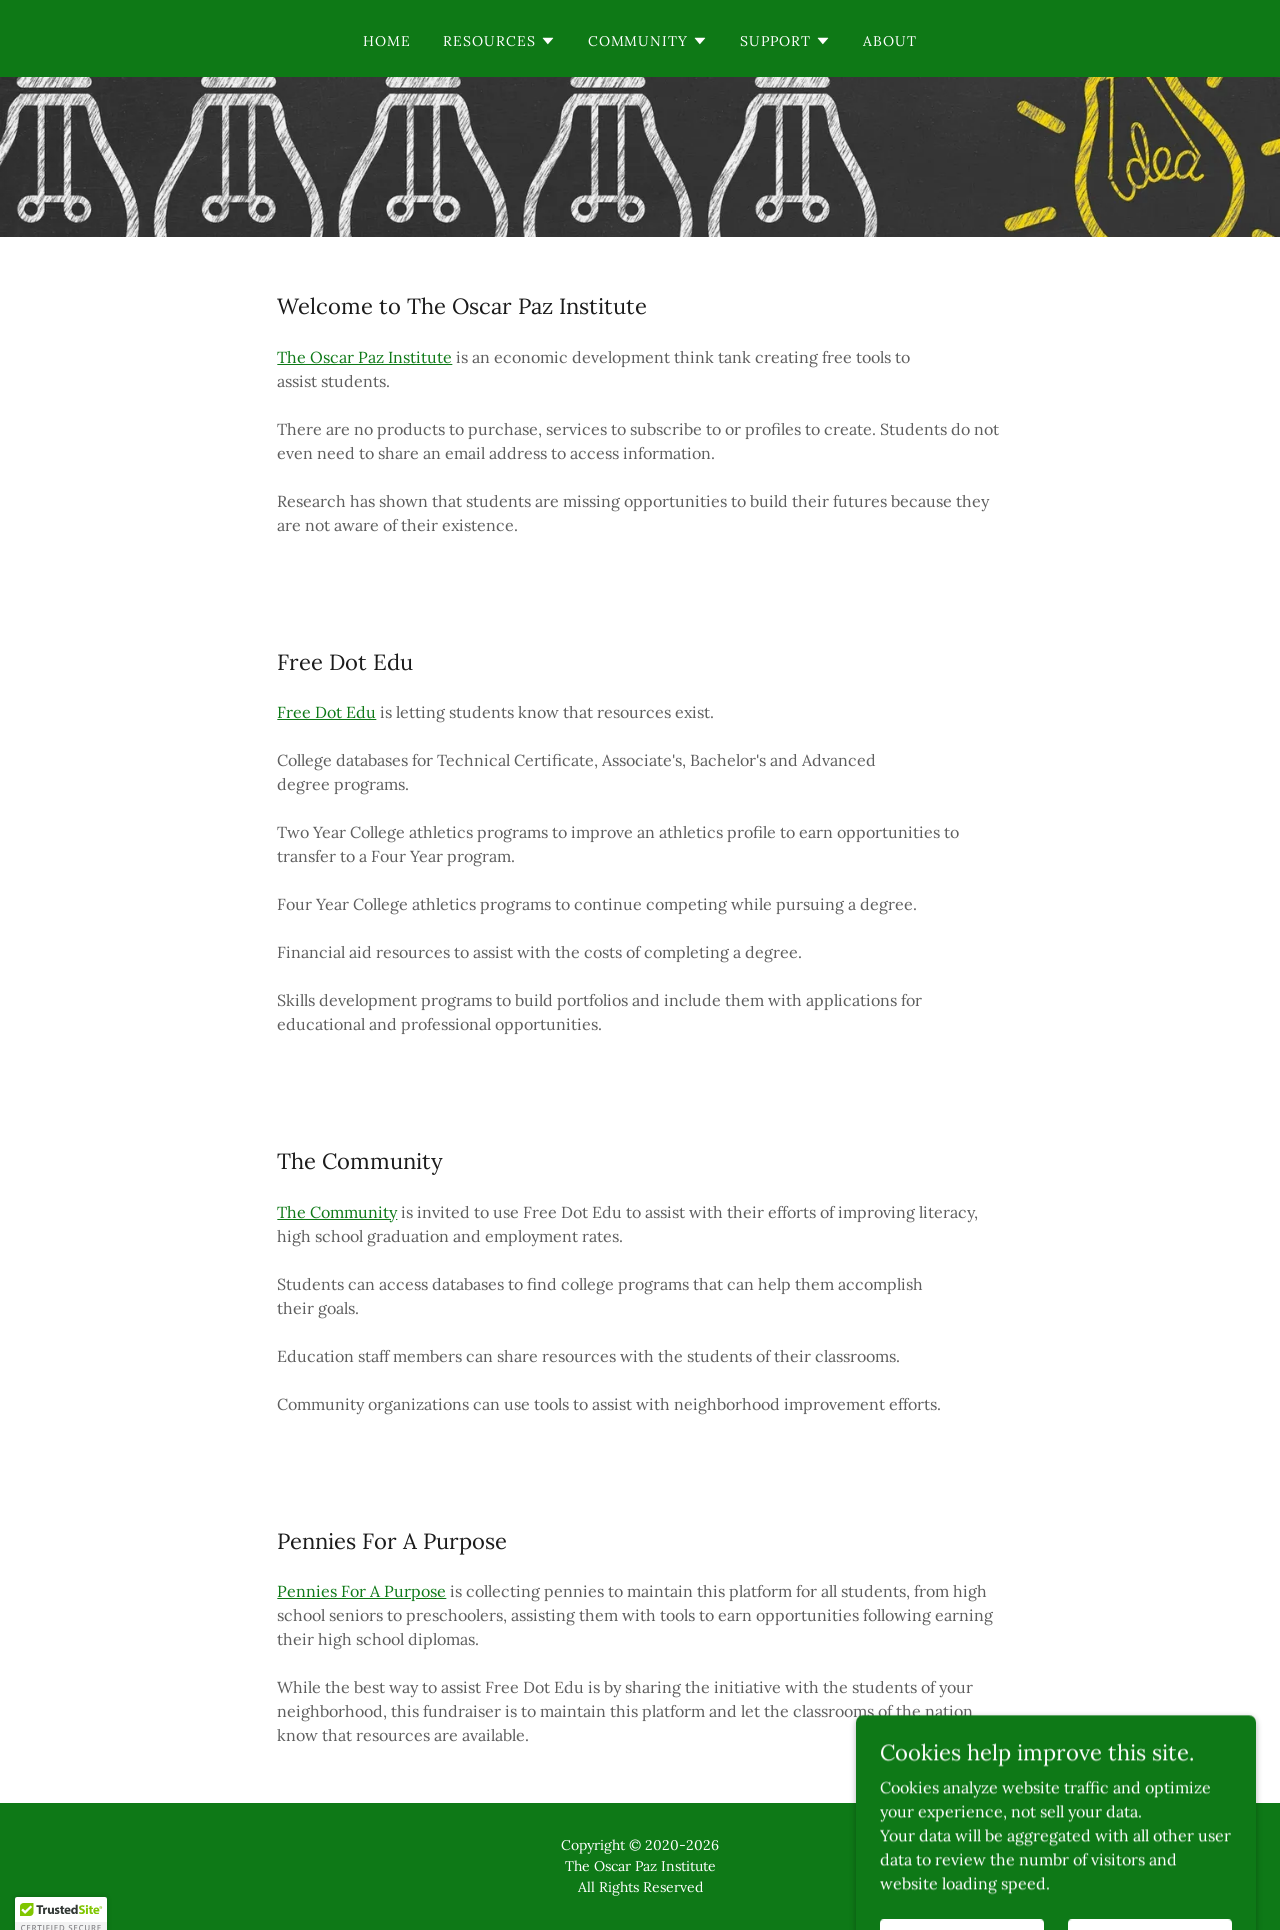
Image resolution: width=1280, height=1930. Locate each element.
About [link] (890, 41)
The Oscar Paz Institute (364, 357)
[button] (499, 41)
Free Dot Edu (326, 712)
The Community (337, 1212)
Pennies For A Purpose (361, 1591)
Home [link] (387, 41)
